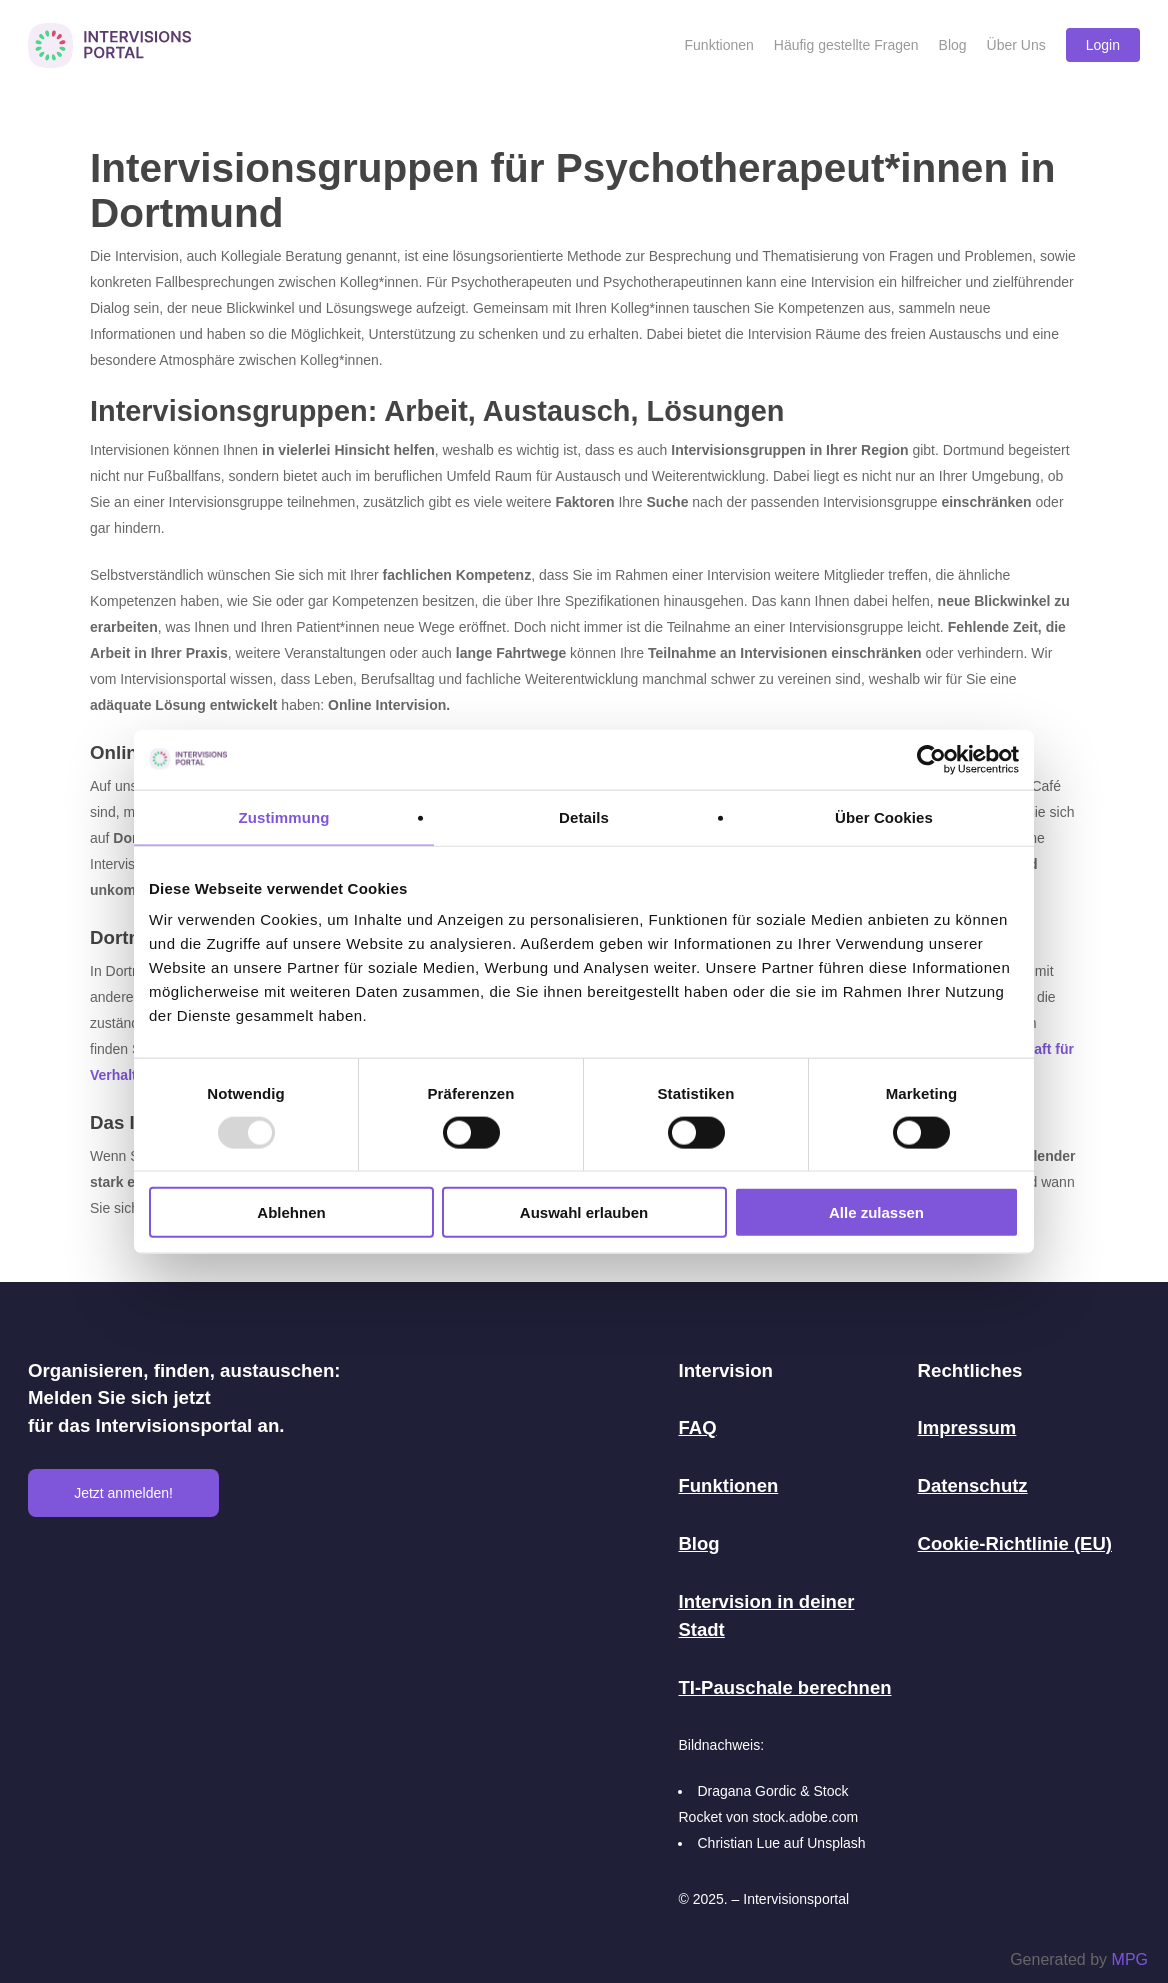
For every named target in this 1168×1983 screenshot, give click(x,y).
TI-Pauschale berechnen (785, 1684)
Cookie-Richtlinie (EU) (1016, 1542)
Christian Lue (738, 1839)
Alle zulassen (876, 1212)
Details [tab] (584, 816)
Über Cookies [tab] (884, 816)
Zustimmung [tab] (284, 816)
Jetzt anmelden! (123, 1494)
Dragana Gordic (746, 1787)
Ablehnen (291, 1212)
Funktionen (728, 1485)
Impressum (968, 1428)
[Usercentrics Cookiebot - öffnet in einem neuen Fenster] (931, 759)
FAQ (697, 1428)
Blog (699, 1542)
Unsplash (836, 1839)
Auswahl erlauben (584, 1212)
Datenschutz (973, 1485)
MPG (1130, 1959)
